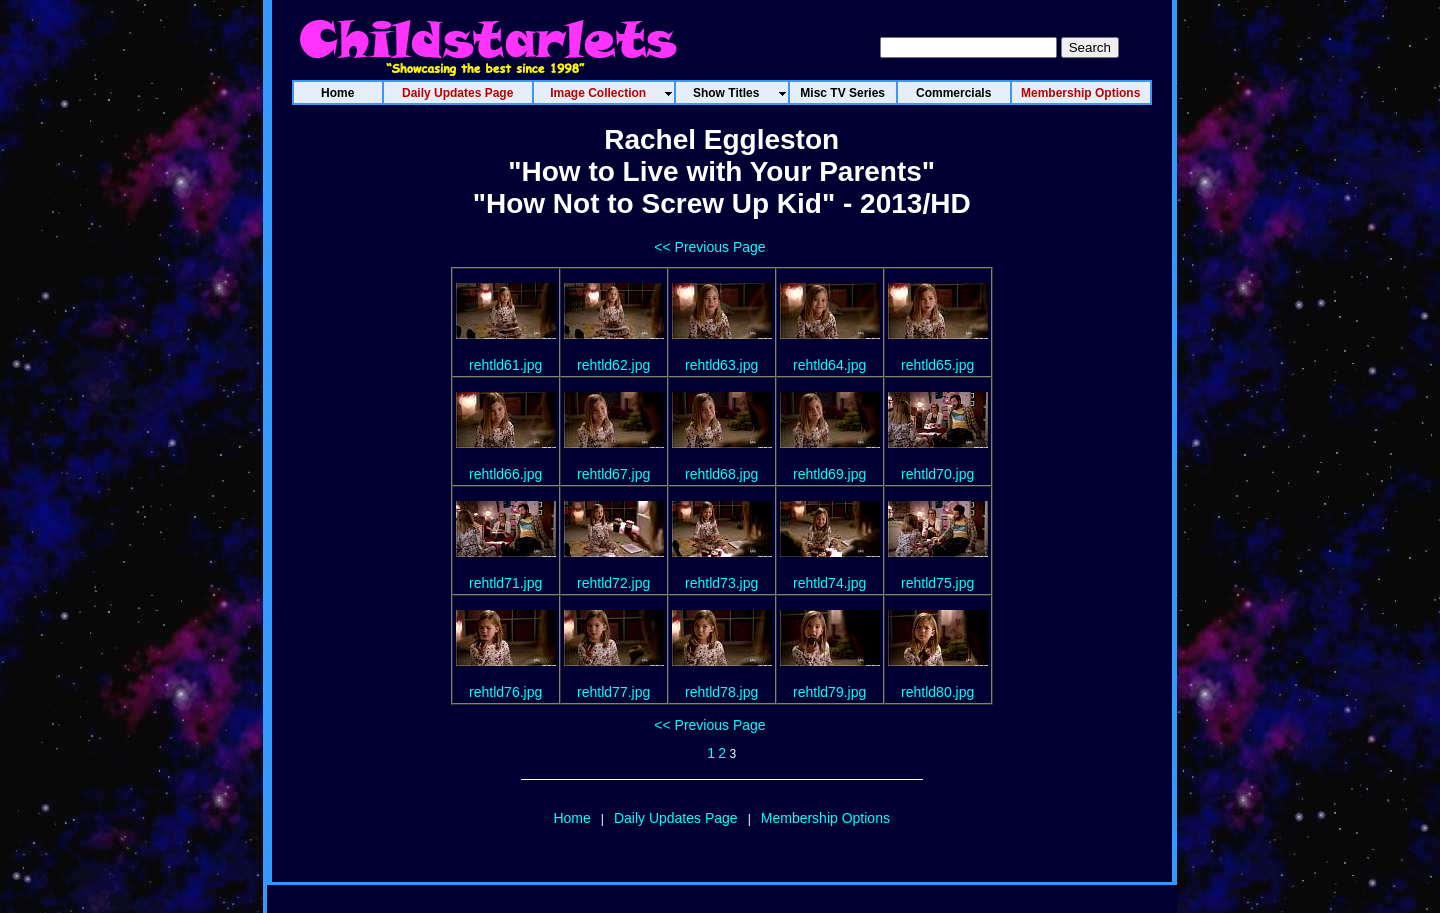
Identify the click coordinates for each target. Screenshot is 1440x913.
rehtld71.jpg (505, 583)
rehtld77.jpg (613, 692)
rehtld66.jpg (505, 474)
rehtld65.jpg (937, 365)
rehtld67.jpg (613, 474)
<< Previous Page (709, 247)
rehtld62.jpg (613, 365)
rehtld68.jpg (721, 474)
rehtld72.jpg (613, 583)
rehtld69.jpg (829, 474)
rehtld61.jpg (505, 365)
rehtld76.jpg (505, 692)
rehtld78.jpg (721, 692)
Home (571, 818)
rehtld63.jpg (721, 365)
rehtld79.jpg (829, 692)
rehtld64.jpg (829, 365)
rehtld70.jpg (937, 474)
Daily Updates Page (676, 818)
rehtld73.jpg (721, 583)
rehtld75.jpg (937, 583)
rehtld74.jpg (829, 583)
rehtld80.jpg (937, 692)
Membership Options (825, 818)
